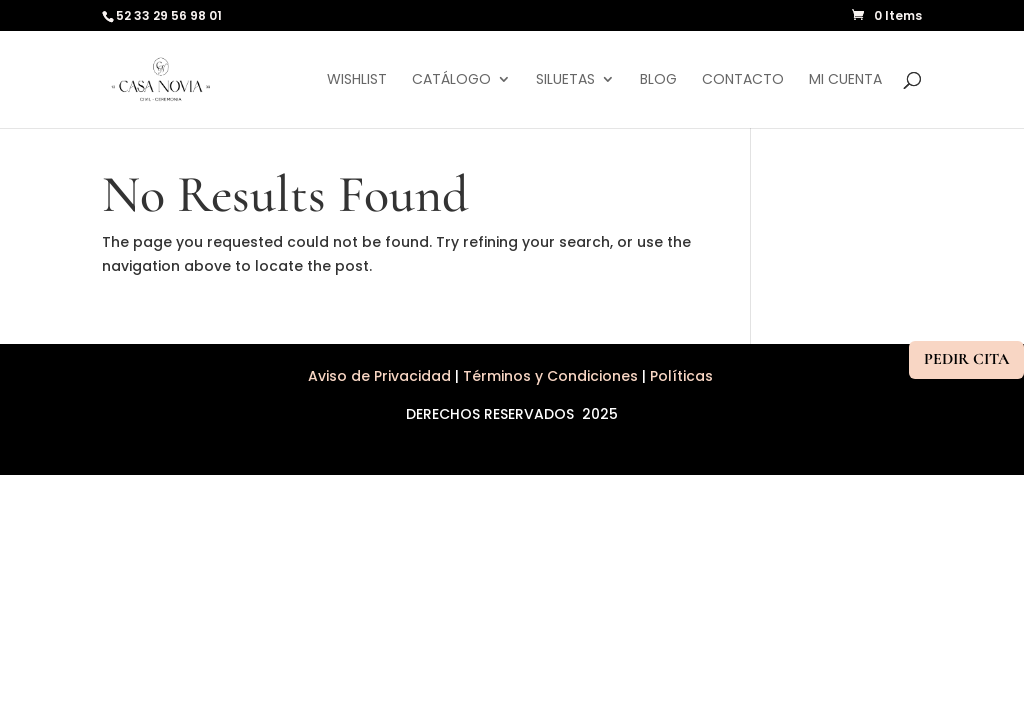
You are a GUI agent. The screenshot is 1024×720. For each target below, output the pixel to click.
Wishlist (357, 80)
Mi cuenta (845, 80)
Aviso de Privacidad (381, 376)
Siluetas (565, 80)
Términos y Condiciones (550, 376)
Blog (658, 80)
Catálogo (451, 80)
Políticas (683, 376)
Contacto (743, 80)
